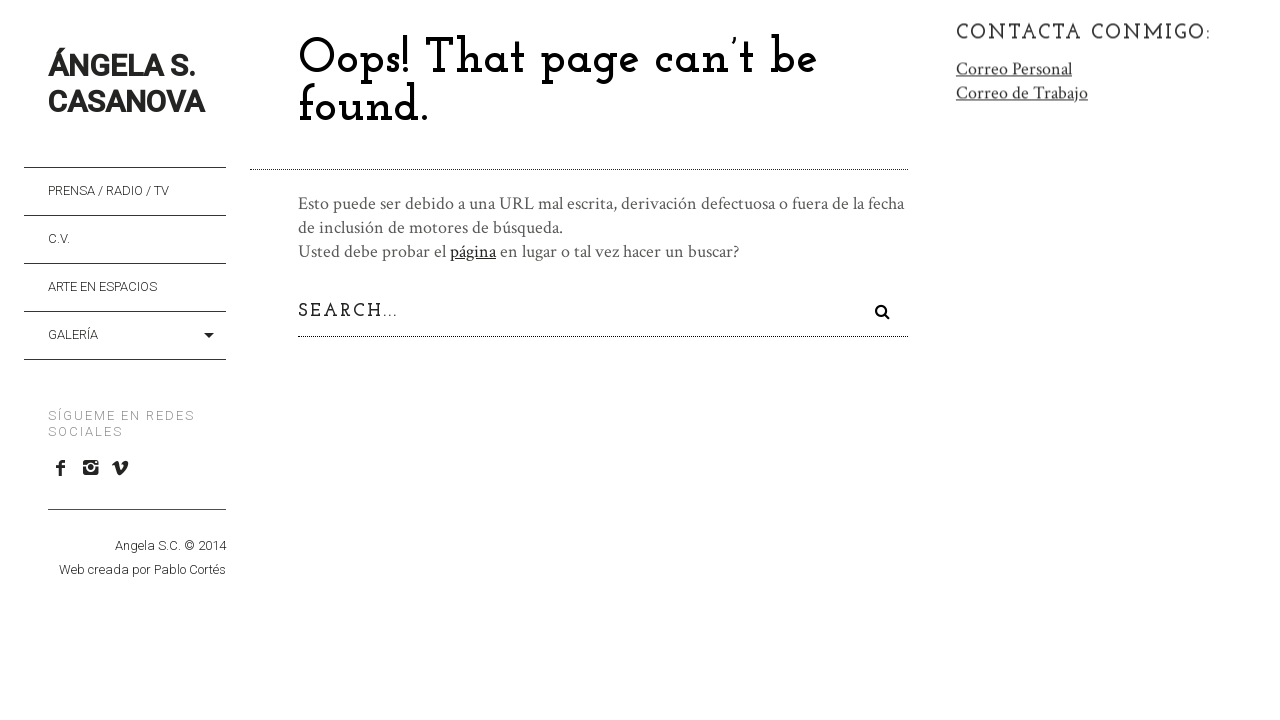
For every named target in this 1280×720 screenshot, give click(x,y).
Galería (73, 334)
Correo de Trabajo (1022, 91)
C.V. (59, 238)
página (473, 251)
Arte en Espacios (102, 286)
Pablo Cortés (190, 569)
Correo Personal (1014, 67)
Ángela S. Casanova (126, 83)
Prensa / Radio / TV (108, 190)
